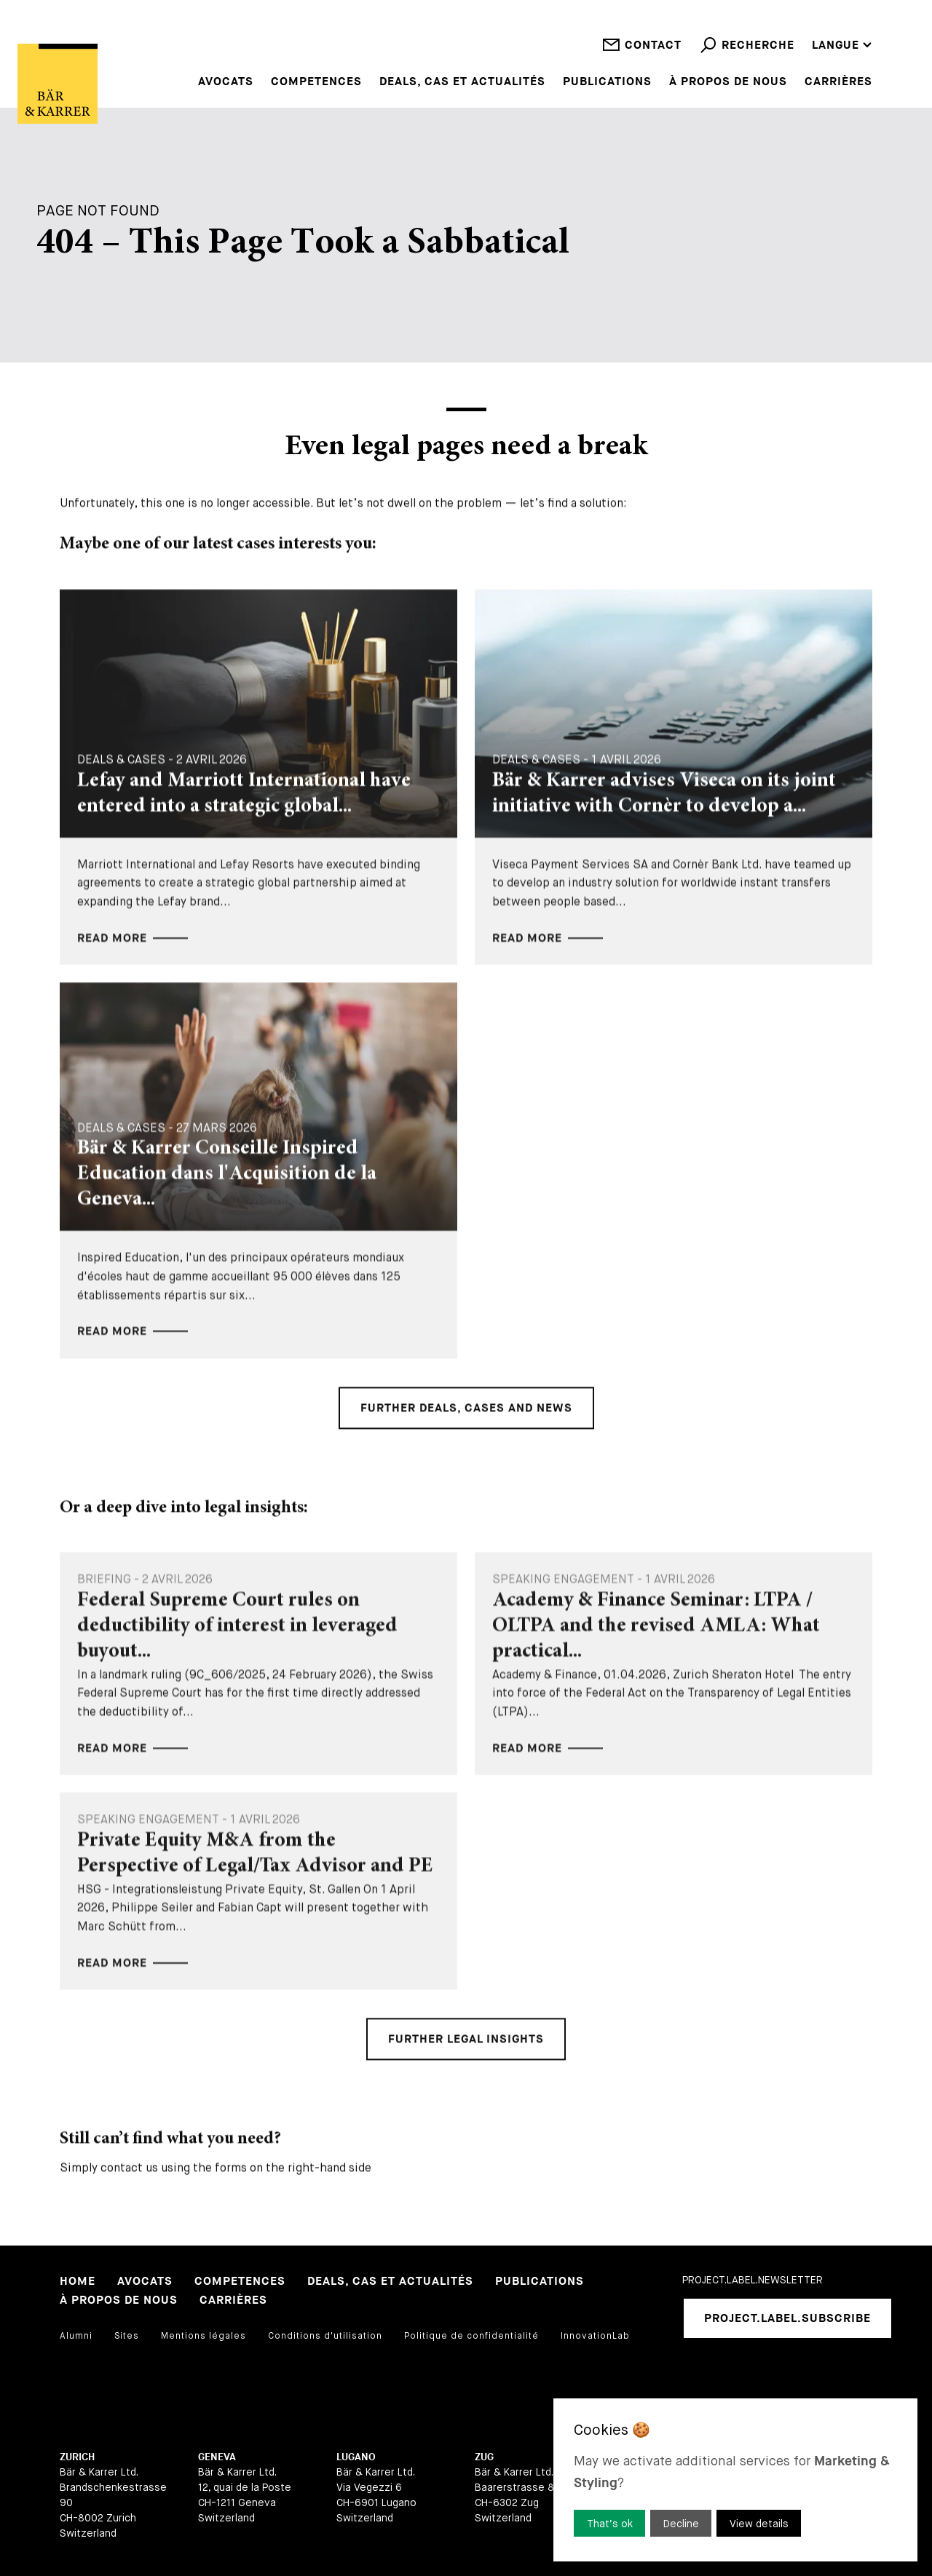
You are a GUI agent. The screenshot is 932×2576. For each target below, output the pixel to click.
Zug (484, 2457)
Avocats (225, 82)
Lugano (356, 2457)
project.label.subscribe (787, 2319)
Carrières (838, 82)
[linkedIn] (693, 2377)
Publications (607, 82)
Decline (681, 2523)
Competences (316, 82)
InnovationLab (595, 2336)
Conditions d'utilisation (325, 2336)
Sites (126, 2336)
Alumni (76, 2336)
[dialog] (735, 2479)
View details (759, 2523)
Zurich (77, 2457)
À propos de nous (728, 82)
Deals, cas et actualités (462, 82)
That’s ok (610, 2523)
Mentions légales (203, 2336)
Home (77, 2281)
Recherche (746, 56)
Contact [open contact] (642, 56)
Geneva (217, 2457)
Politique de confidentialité (471, 2336)
